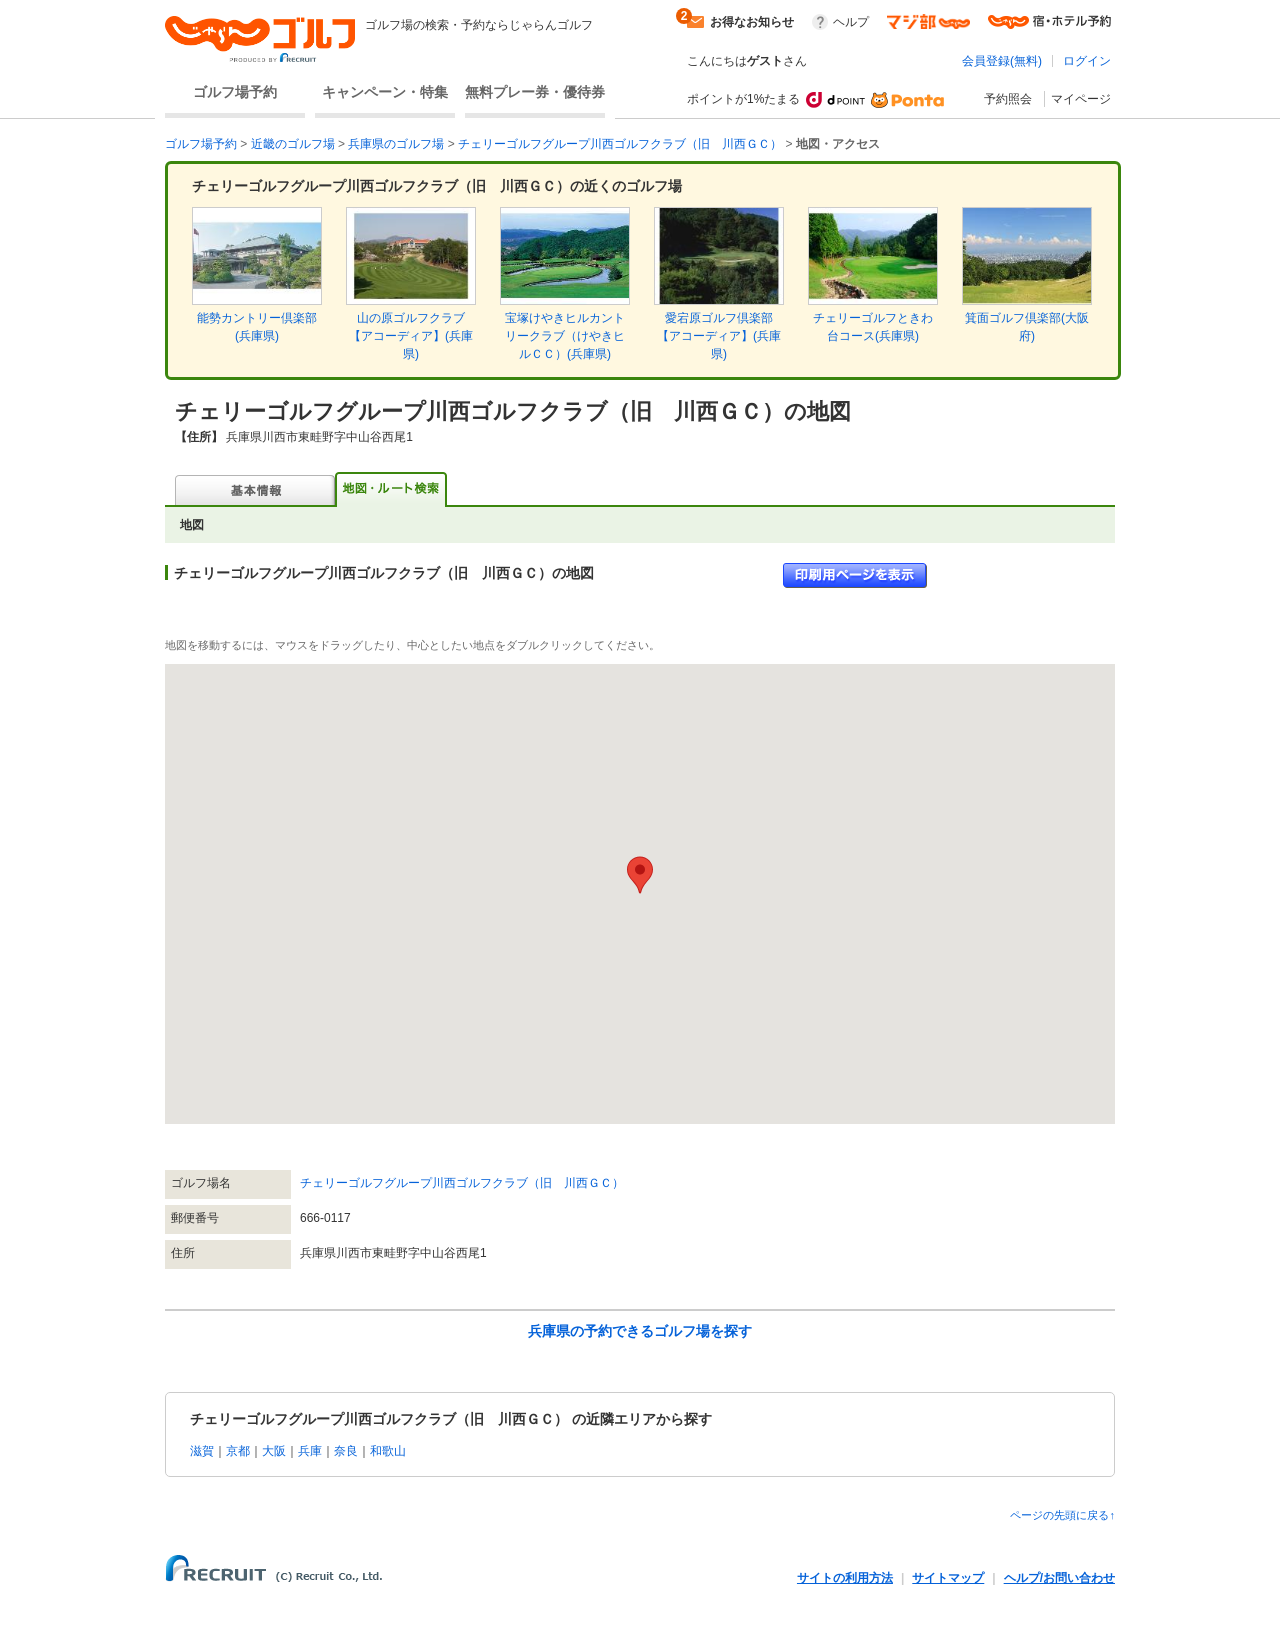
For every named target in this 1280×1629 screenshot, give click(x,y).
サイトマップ (948, 1578)
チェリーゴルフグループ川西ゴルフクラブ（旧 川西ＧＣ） (620, 144)
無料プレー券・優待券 (535, 92)
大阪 (274, 1451)
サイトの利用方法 (845, 1578)
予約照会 (1008, 99)
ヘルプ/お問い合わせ (1059, 1578)
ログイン (1087, 61)
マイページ (1081, 99)
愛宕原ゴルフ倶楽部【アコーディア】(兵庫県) (719, 336)
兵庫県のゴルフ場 (396, 144)
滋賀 (202, 1451)
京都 (238, 1451)
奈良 (346, 1451)
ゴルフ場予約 (235, 92)
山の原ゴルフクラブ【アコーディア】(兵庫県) (411, 336)
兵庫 (310, 1451)
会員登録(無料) (1002, 61)
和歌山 (388, 1451)
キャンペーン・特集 (385, 92)
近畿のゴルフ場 (293, 144)
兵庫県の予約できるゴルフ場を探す (640, 1331)
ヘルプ (851, 22)
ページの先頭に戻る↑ (1062, 1515)
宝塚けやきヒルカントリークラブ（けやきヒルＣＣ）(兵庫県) (565, 336)
